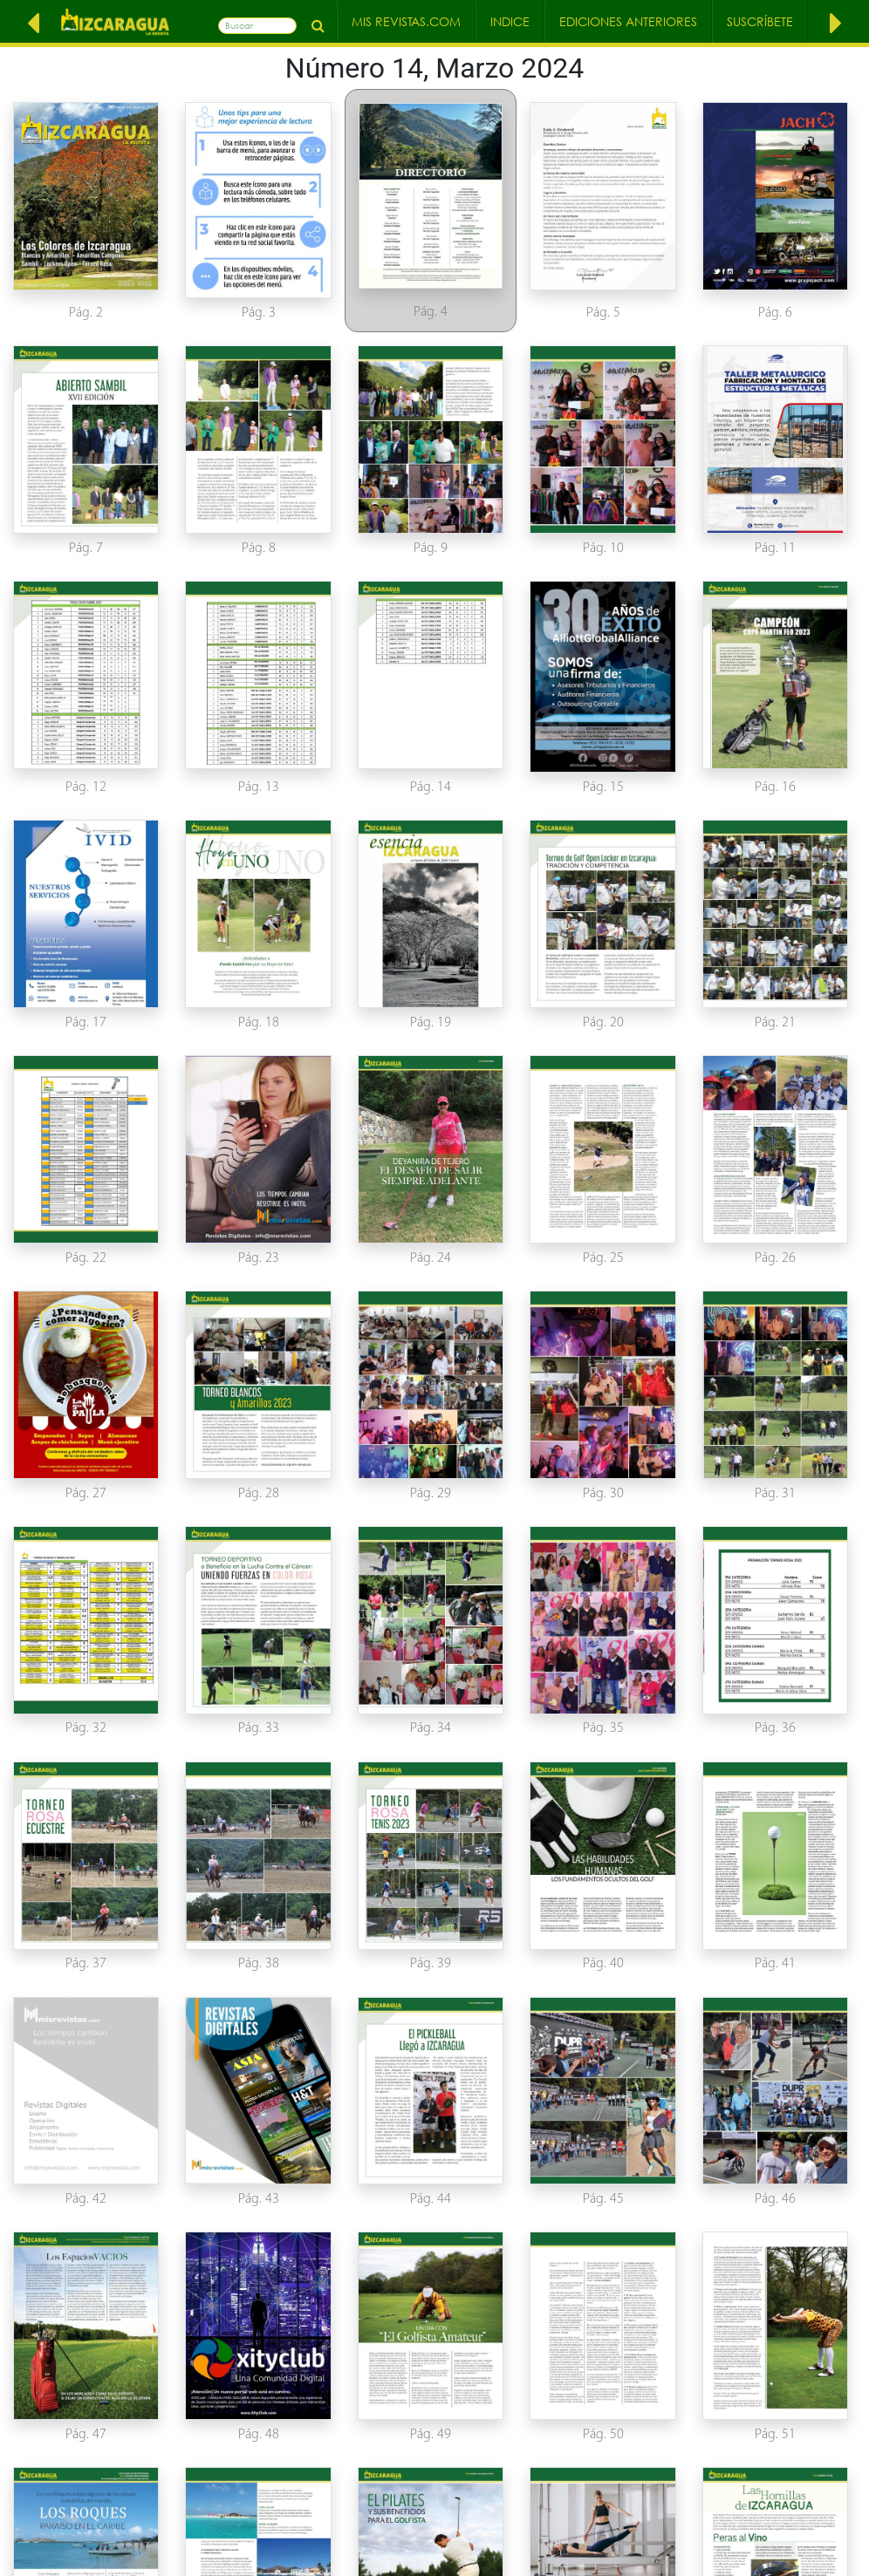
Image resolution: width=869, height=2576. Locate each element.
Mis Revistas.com (406, 21)
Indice (510, 21)
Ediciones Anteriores (628, 21)
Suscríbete (760, 21)
